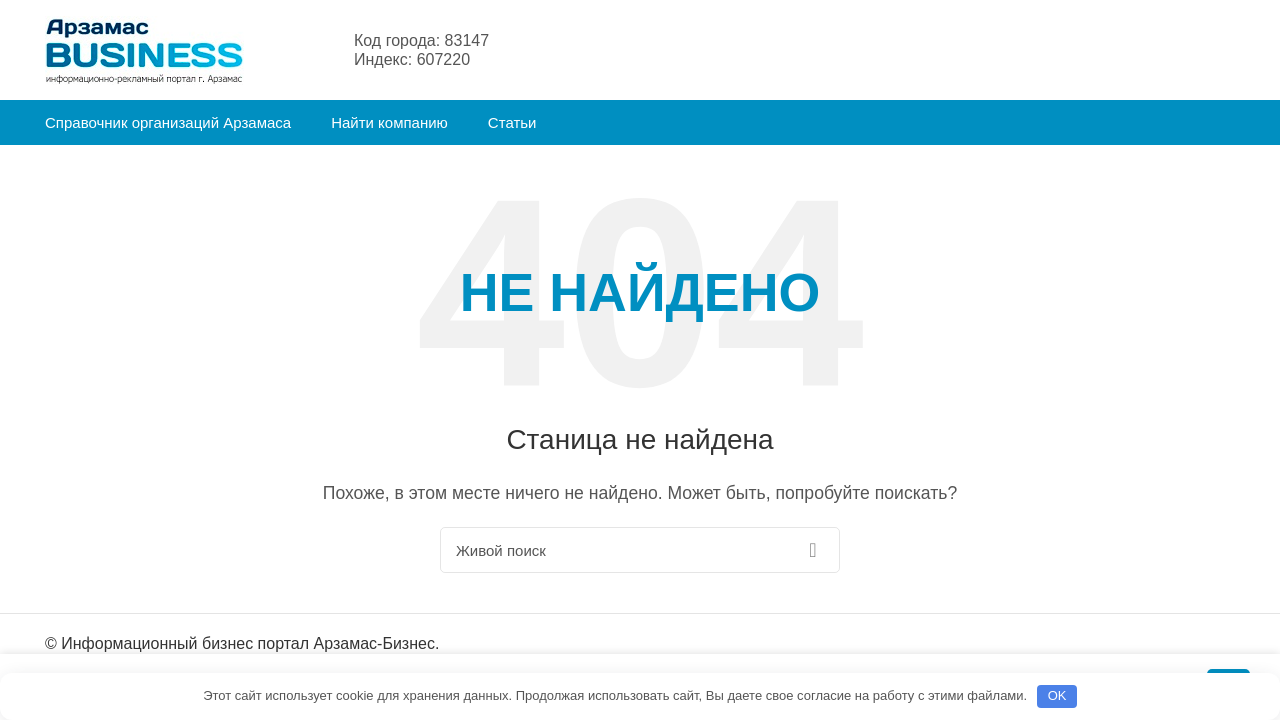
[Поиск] (640, 554)
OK (1057, 695)
